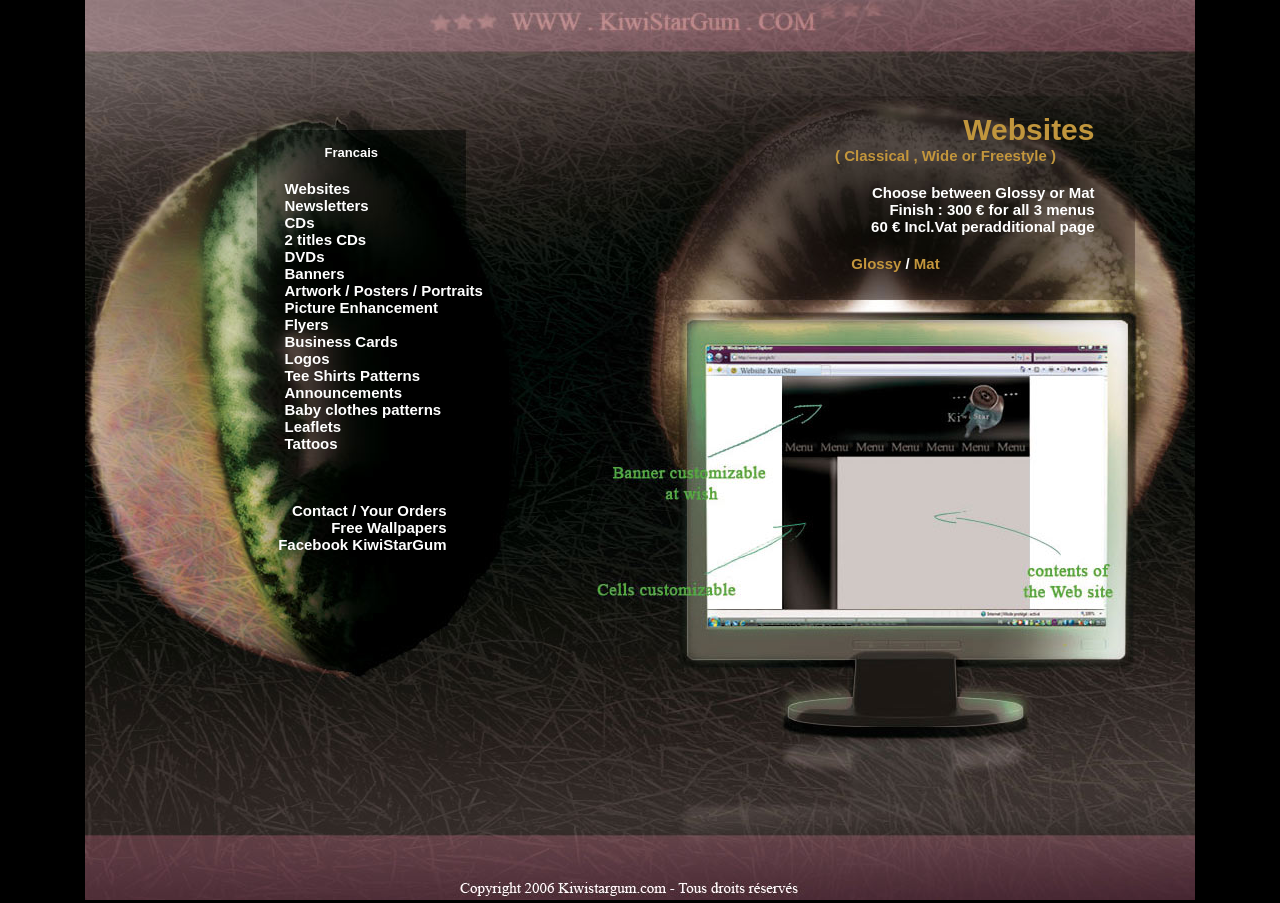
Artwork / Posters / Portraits (384, 290)
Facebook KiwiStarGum (362, 544)
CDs (300, 222)
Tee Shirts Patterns (353, 375)
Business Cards (341, 341)
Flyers (307, 324)
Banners (315, 273)
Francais (351, 152)
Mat (927, 263)
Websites (318, 188)
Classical (876, 155)
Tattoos (311, 443)
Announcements (344, 392)
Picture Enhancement (361, 307)
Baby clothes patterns (363, 409)
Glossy (876, 263)
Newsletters (327, 205)
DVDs (305, 256)
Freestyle (1014, 155)
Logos (307, 358)
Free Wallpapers (388, 527)
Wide (940, 155)
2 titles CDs (326, 239)
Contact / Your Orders (369, 510)
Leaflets (313, 426)
